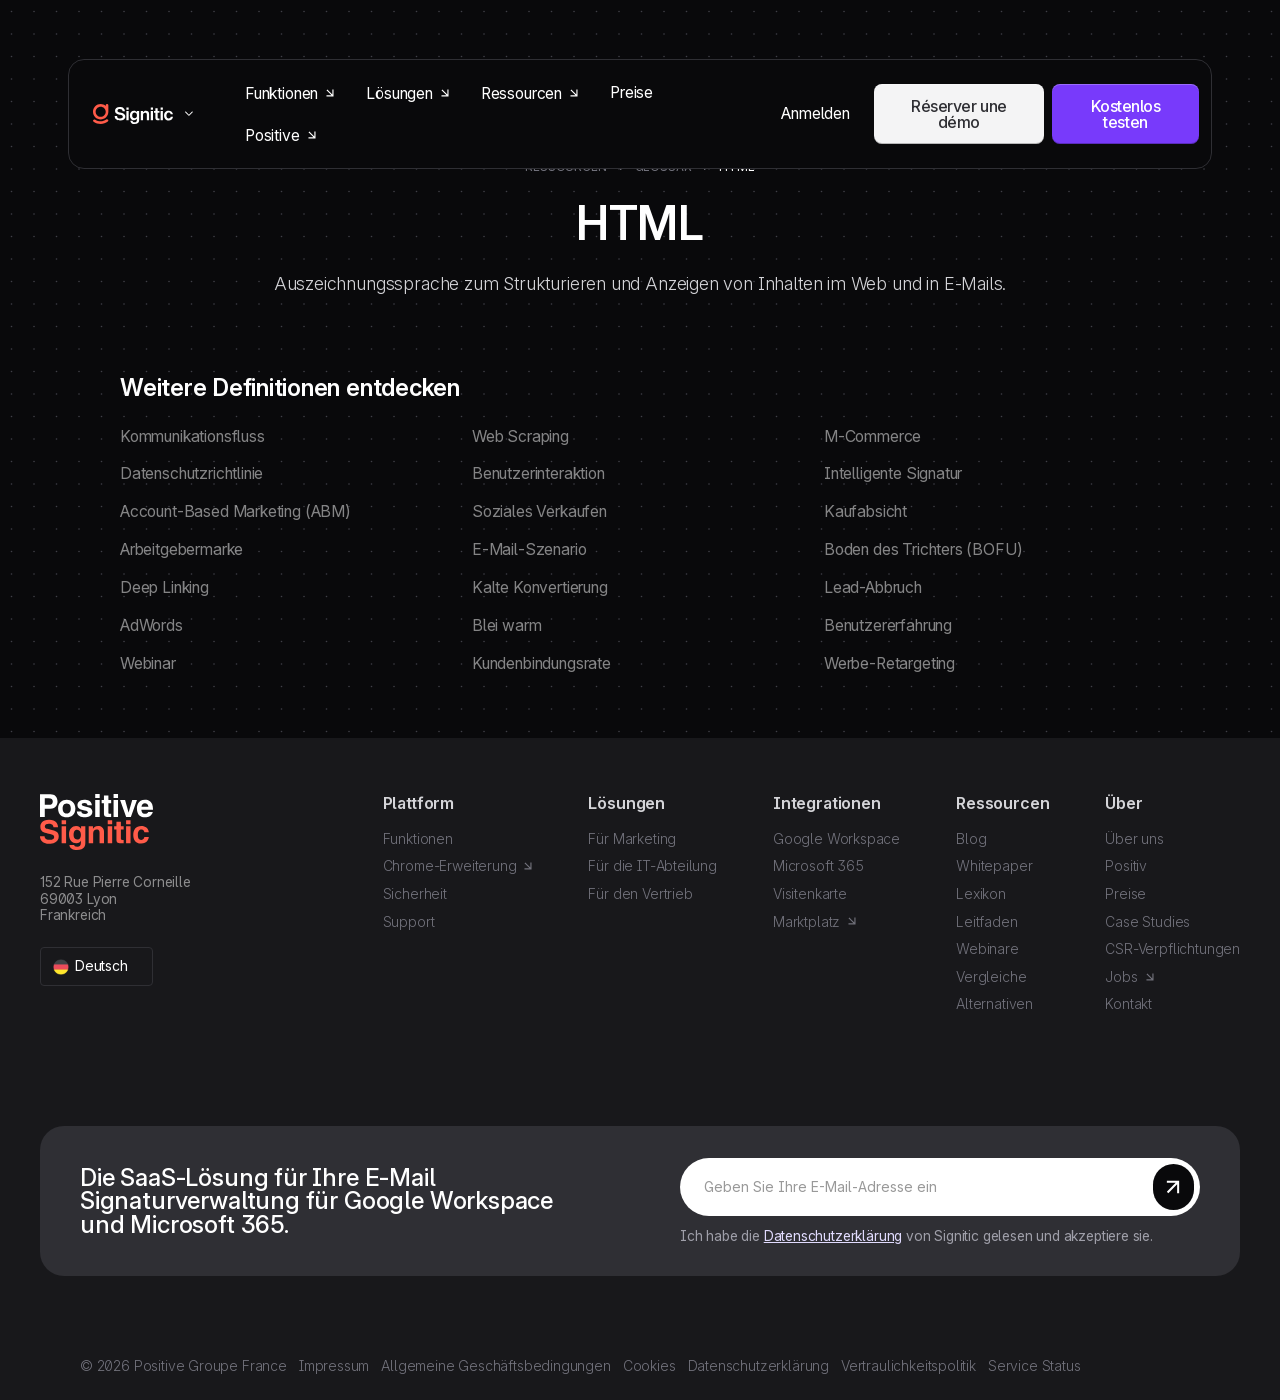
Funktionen (418, 838)
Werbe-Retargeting (889, 663)
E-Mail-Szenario (529, 549)
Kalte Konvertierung (540, 587)
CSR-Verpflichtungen (1172, 948)
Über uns (1134, 838)
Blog (971, 838)
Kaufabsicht (865, 511)
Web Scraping (520, 436)
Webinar (148, 663)
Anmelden (815, 113)
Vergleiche (991, 976)
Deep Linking (164, 587)
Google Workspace (836, 838)
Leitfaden (986, 921)
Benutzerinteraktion (538, 473)
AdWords (151, 625)
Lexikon (981, 893)
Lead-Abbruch (873, 587)
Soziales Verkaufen (539, 511)
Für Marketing (632, 838)
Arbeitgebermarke (181, 549)
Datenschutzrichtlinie (191, 473)
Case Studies (1147, 921)
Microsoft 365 (818, 865)
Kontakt (1128, 1003)
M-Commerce (872, 436)
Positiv (1126, 865)
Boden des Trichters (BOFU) (923, 549)
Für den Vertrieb (640, 893)
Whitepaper (994, 865)
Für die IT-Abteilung (652, 865)
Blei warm (506, 625)
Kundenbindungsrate (541, 663)
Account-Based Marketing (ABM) (235, 511)
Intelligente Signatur (893, 473)
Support (409, 921)
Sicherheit (415, 893)
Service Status (1034, 1365)
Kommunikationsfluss (192, 436)
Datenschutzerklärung (833, 1236)
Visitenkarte (810, 893)
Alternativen (994, 1003)
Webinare (987, 948)
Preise (631, 92)
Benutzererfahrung (888, 625)
